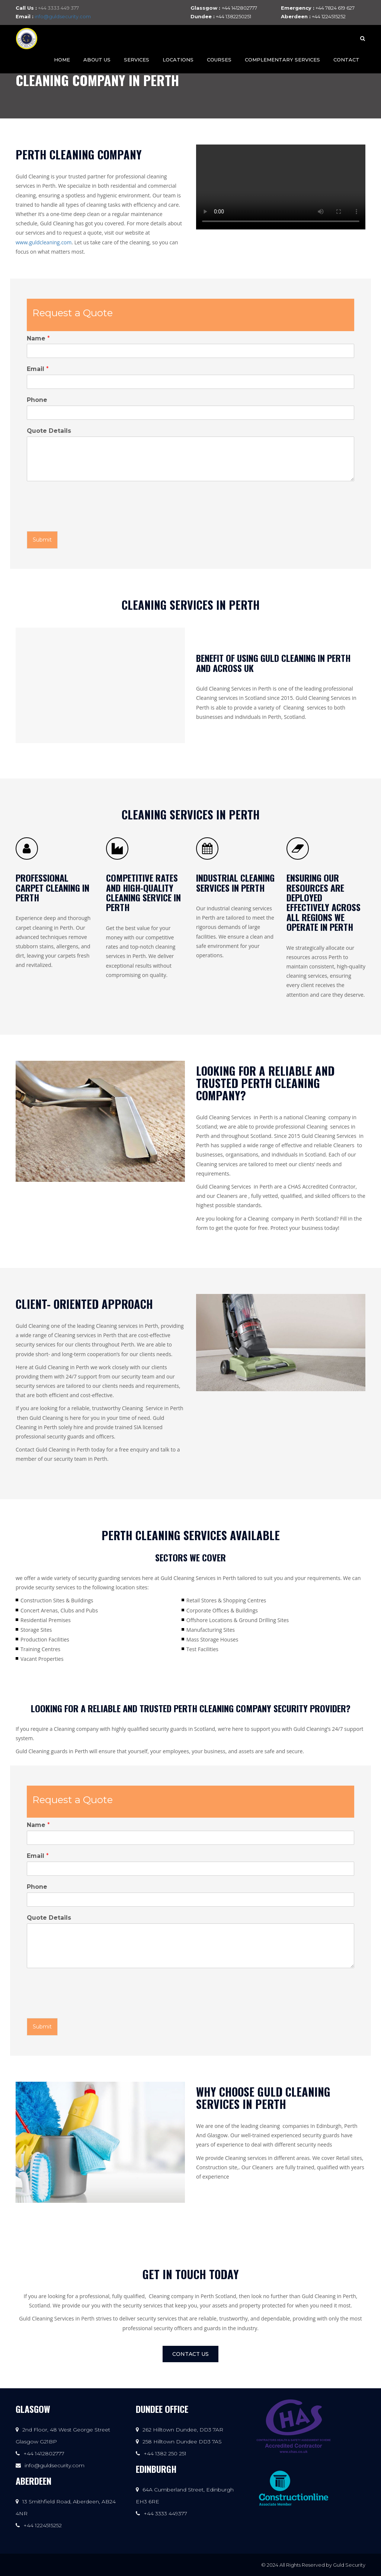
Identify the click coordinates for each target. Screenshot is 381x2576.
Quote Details (49, 430)
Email (38, 368)
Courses (219, 60)
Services (136, 60)
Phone (37, 399)
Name (38, 338)
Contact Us (190, 2354)
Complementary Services (282, 60)
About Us (97, 60)
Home (62, 60)
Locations (178, 60)
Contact (346, 60)
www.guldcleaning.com (43, 242)
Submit (42, 539)
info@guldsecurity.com (63, 16)
